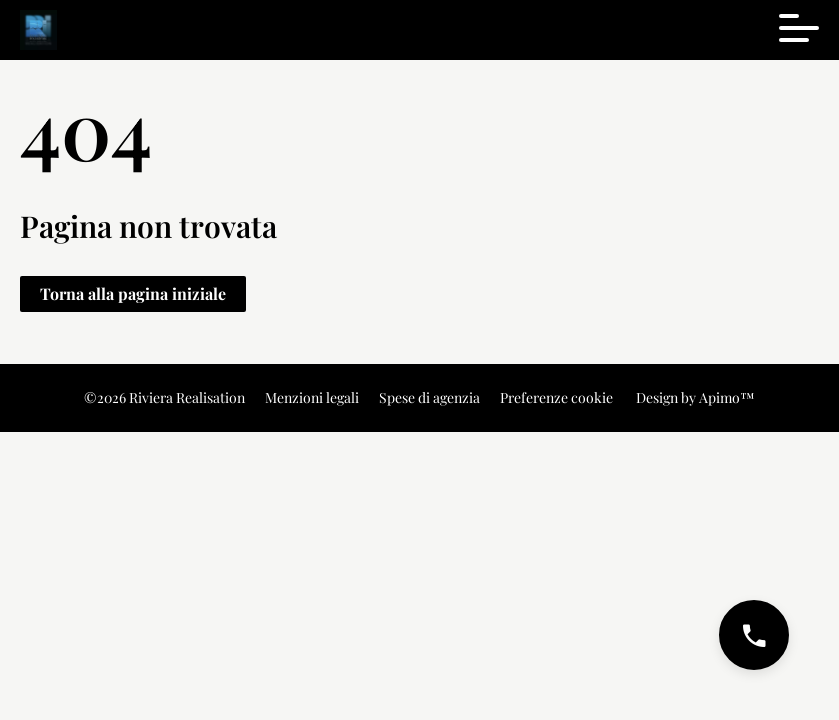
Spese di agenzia (429, 397)
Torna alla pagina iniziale (133, 293)
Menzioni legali (312, 397)
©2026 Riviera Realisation (164, 397)
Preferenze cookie (556, 397)
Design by (694, 397)
